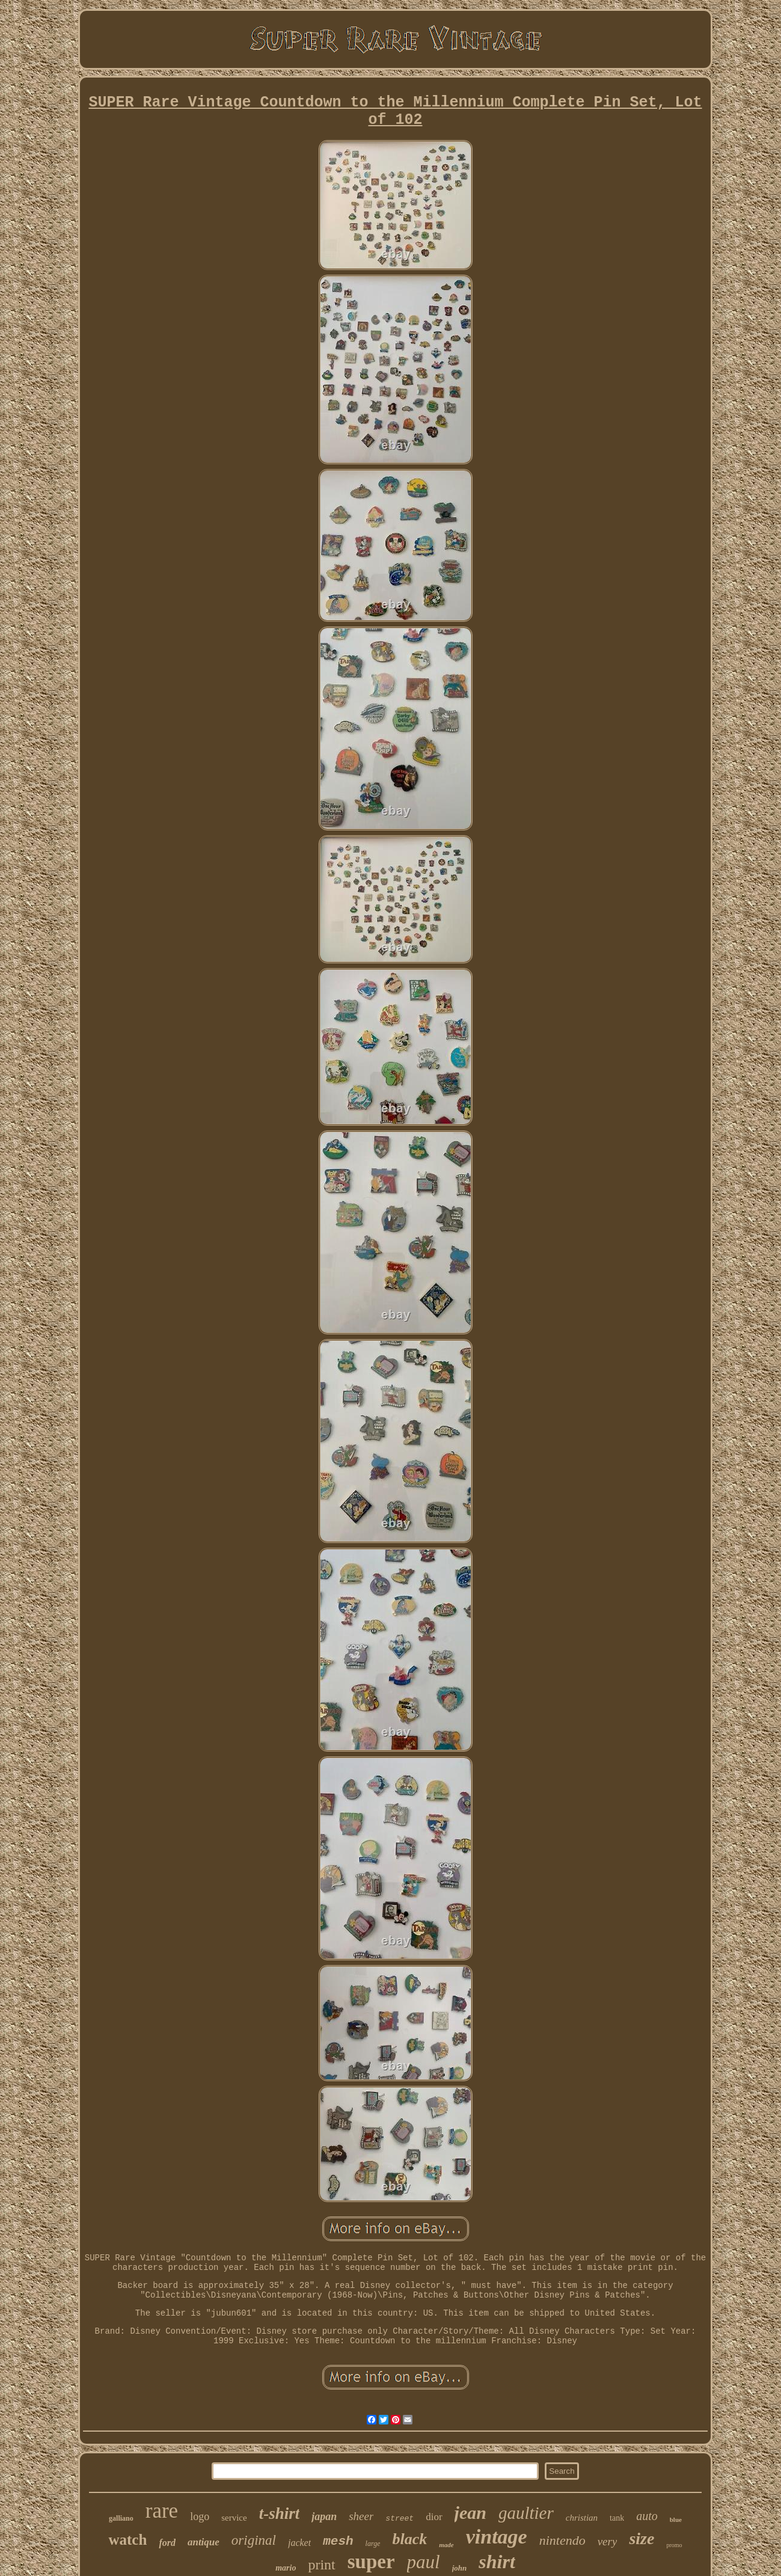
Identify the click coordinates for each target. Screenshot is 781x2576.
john (459, 2567)
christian (582, 2517)
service (234, 2517)
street (399, 2518)
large (373, 2543)
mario (285, 2567)
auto (647, 2515)
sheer (361, 2516)
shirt (497, 2561)
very (607, 2541)
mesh (338, 2541)
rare (161, 2510)
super (371, 2561)
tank (617, 2517)
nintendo (562, 2540)
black (409, 2539)
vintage (496, 2536)
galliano (121, 2518)
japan (324, 2516)
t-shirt (279, 2513)
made (446, 2544)
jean (470, 2512)
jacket (299, 2543)
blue (676, 2519)
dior (434, 2516)
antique (203, 2542)
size (641, 2538)
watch (127, 2540)
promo (674, 2545)
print (321, 2564)
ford (167, 2543)
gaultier (526, 2512)
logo (199, 2516)
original (253, 2540)
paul (423, 2561)
